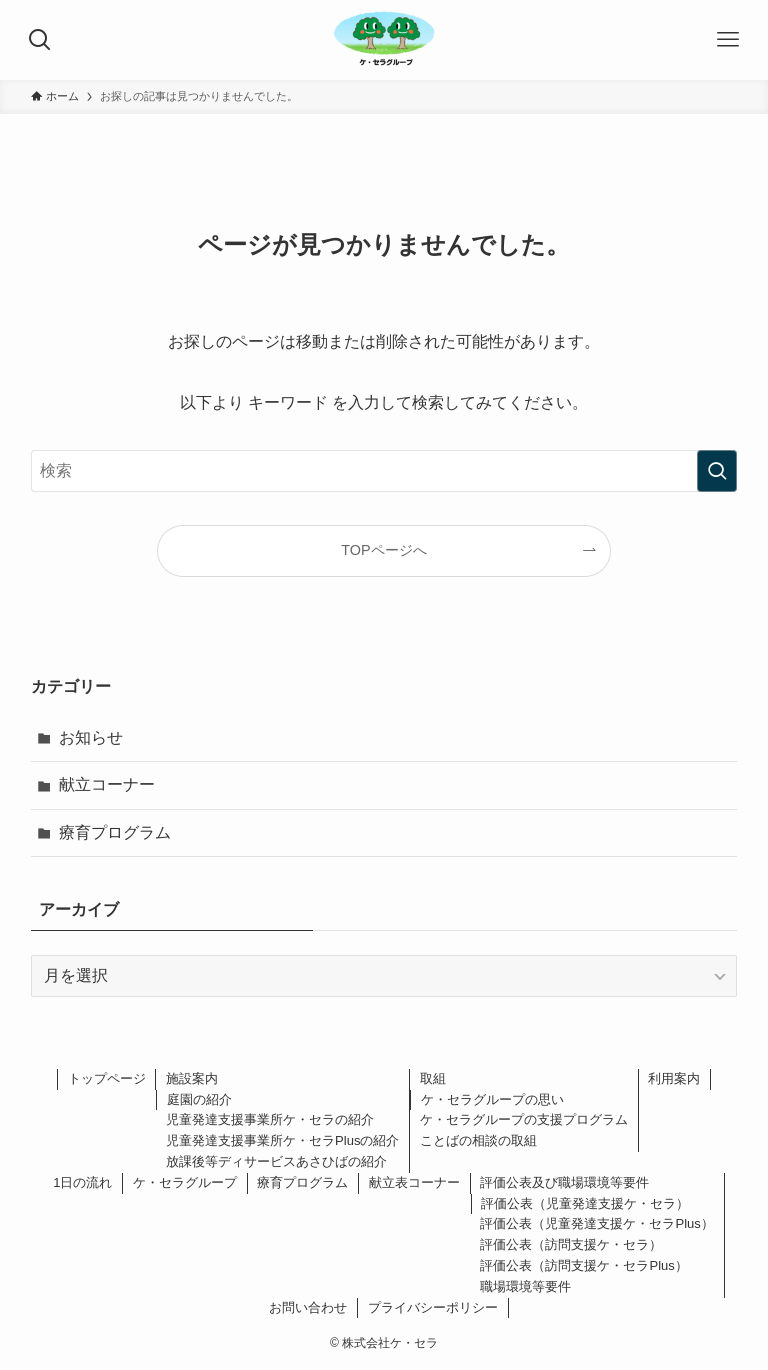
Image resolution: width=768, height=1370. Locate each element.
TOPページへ (383, 550)
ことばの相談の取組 (478, 1140)
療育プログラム (115, 832)
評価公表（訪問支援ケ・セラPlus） (583, 1265)
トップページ (107, 1078)
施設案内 (192, 1078)
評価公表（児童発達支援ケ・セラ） (585, 1203)
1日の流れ (82, 1182)
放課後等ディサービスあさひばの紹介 (276, 1161)
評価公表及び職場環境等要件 (564, 1182)
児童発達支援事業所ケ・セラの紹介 (270, 1119)
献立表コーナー (414, 1182)
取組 (433, 1078)
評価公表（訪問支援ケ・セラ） (571, 1244)
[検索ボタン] (40, 40)
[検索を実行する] (717, 471)
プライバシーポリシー (433, 1307)
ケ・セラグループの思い (492, 1099)
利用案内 (674, 1078)
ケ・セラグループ (185, 1182)
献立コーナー (107, 784)
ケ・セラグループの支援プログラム (524, 1119)
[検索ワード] (384, 471)
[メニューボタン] (728, 40)
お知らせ (91, 737)
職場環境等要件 (525, 1286)
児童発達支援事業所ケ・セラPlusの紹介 (282, 1140)
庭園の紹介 (199, 1099)
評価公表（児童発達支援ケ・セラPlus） (596, 1223)
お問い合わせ (308, 1307)
